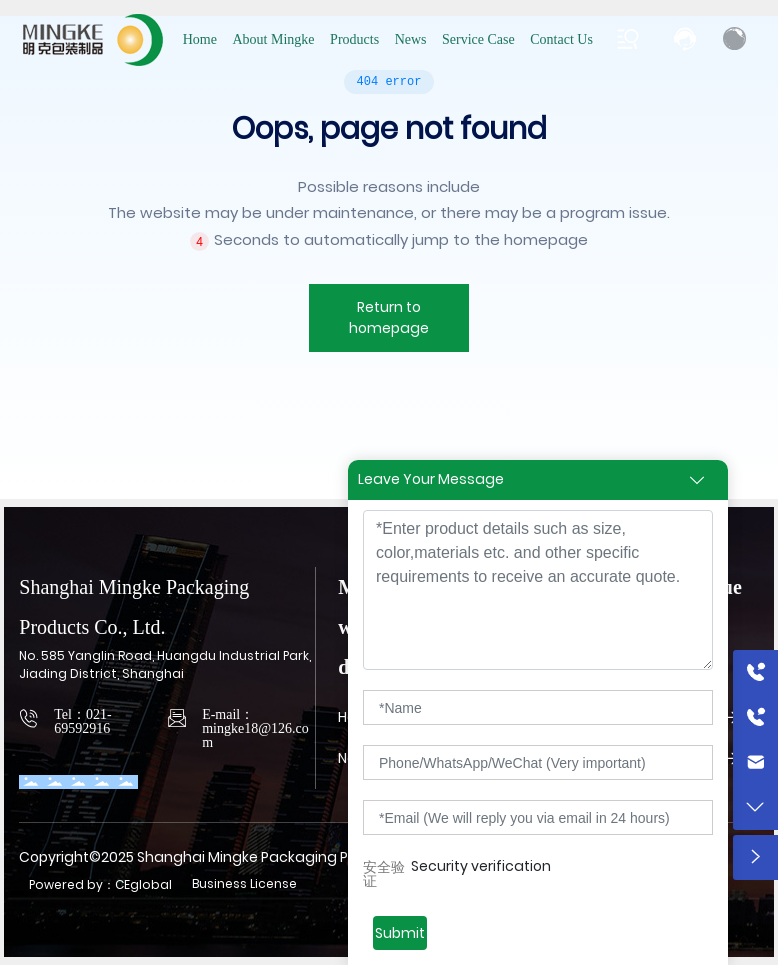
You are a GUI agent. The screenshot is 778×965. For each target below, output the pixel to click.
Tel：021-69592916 (82, 721)
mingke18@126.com (255, 735)
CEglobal (143, 884)
